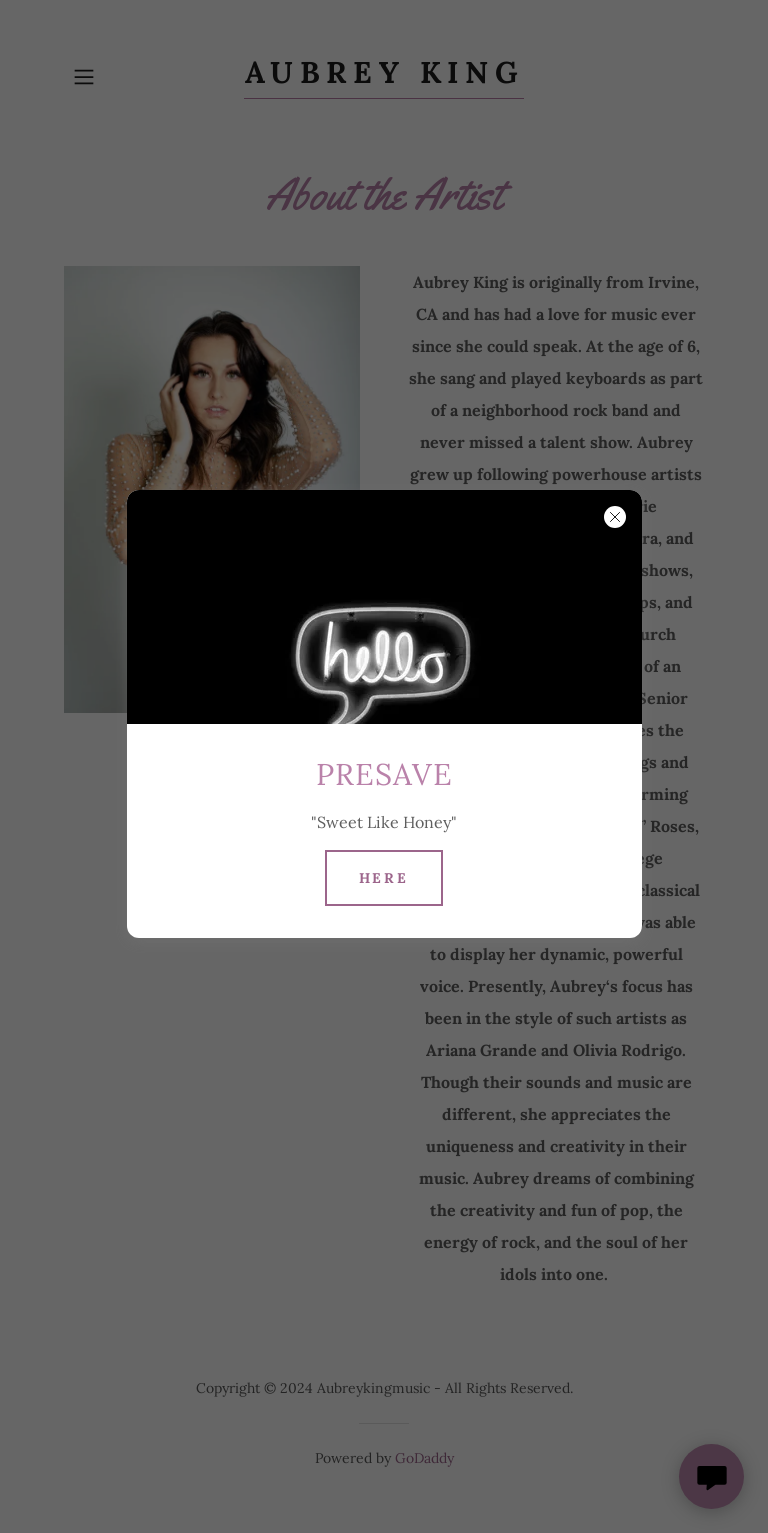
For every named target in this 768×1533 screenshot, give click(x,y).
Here (384, 878)
